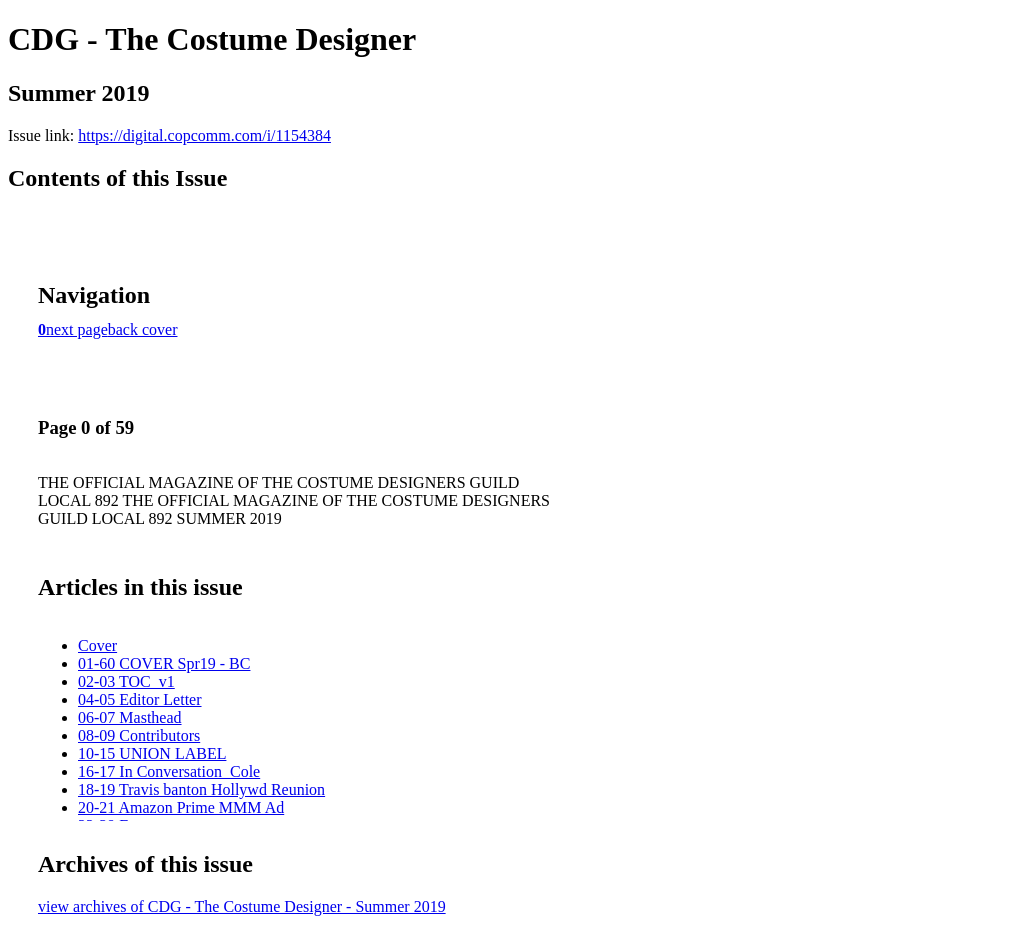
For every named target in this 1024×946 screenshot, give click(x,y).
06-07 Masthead (130, 717)
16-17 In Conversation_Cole (169, 771)
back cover (143, 329)
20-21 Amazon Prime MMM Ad (181, 807)
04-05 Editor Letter (140, 699)
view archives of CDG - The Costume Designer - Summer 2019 (242, 906)
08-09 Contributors (139, 735)
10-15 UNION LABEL (152, 753)
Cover (97, 645)
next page (77, 329)
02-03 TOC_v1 (126, 681)
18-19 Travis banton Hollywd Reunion (201, 789)
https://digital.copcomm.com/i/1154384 (204, 135)
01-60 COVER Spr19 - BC (164, 663)
